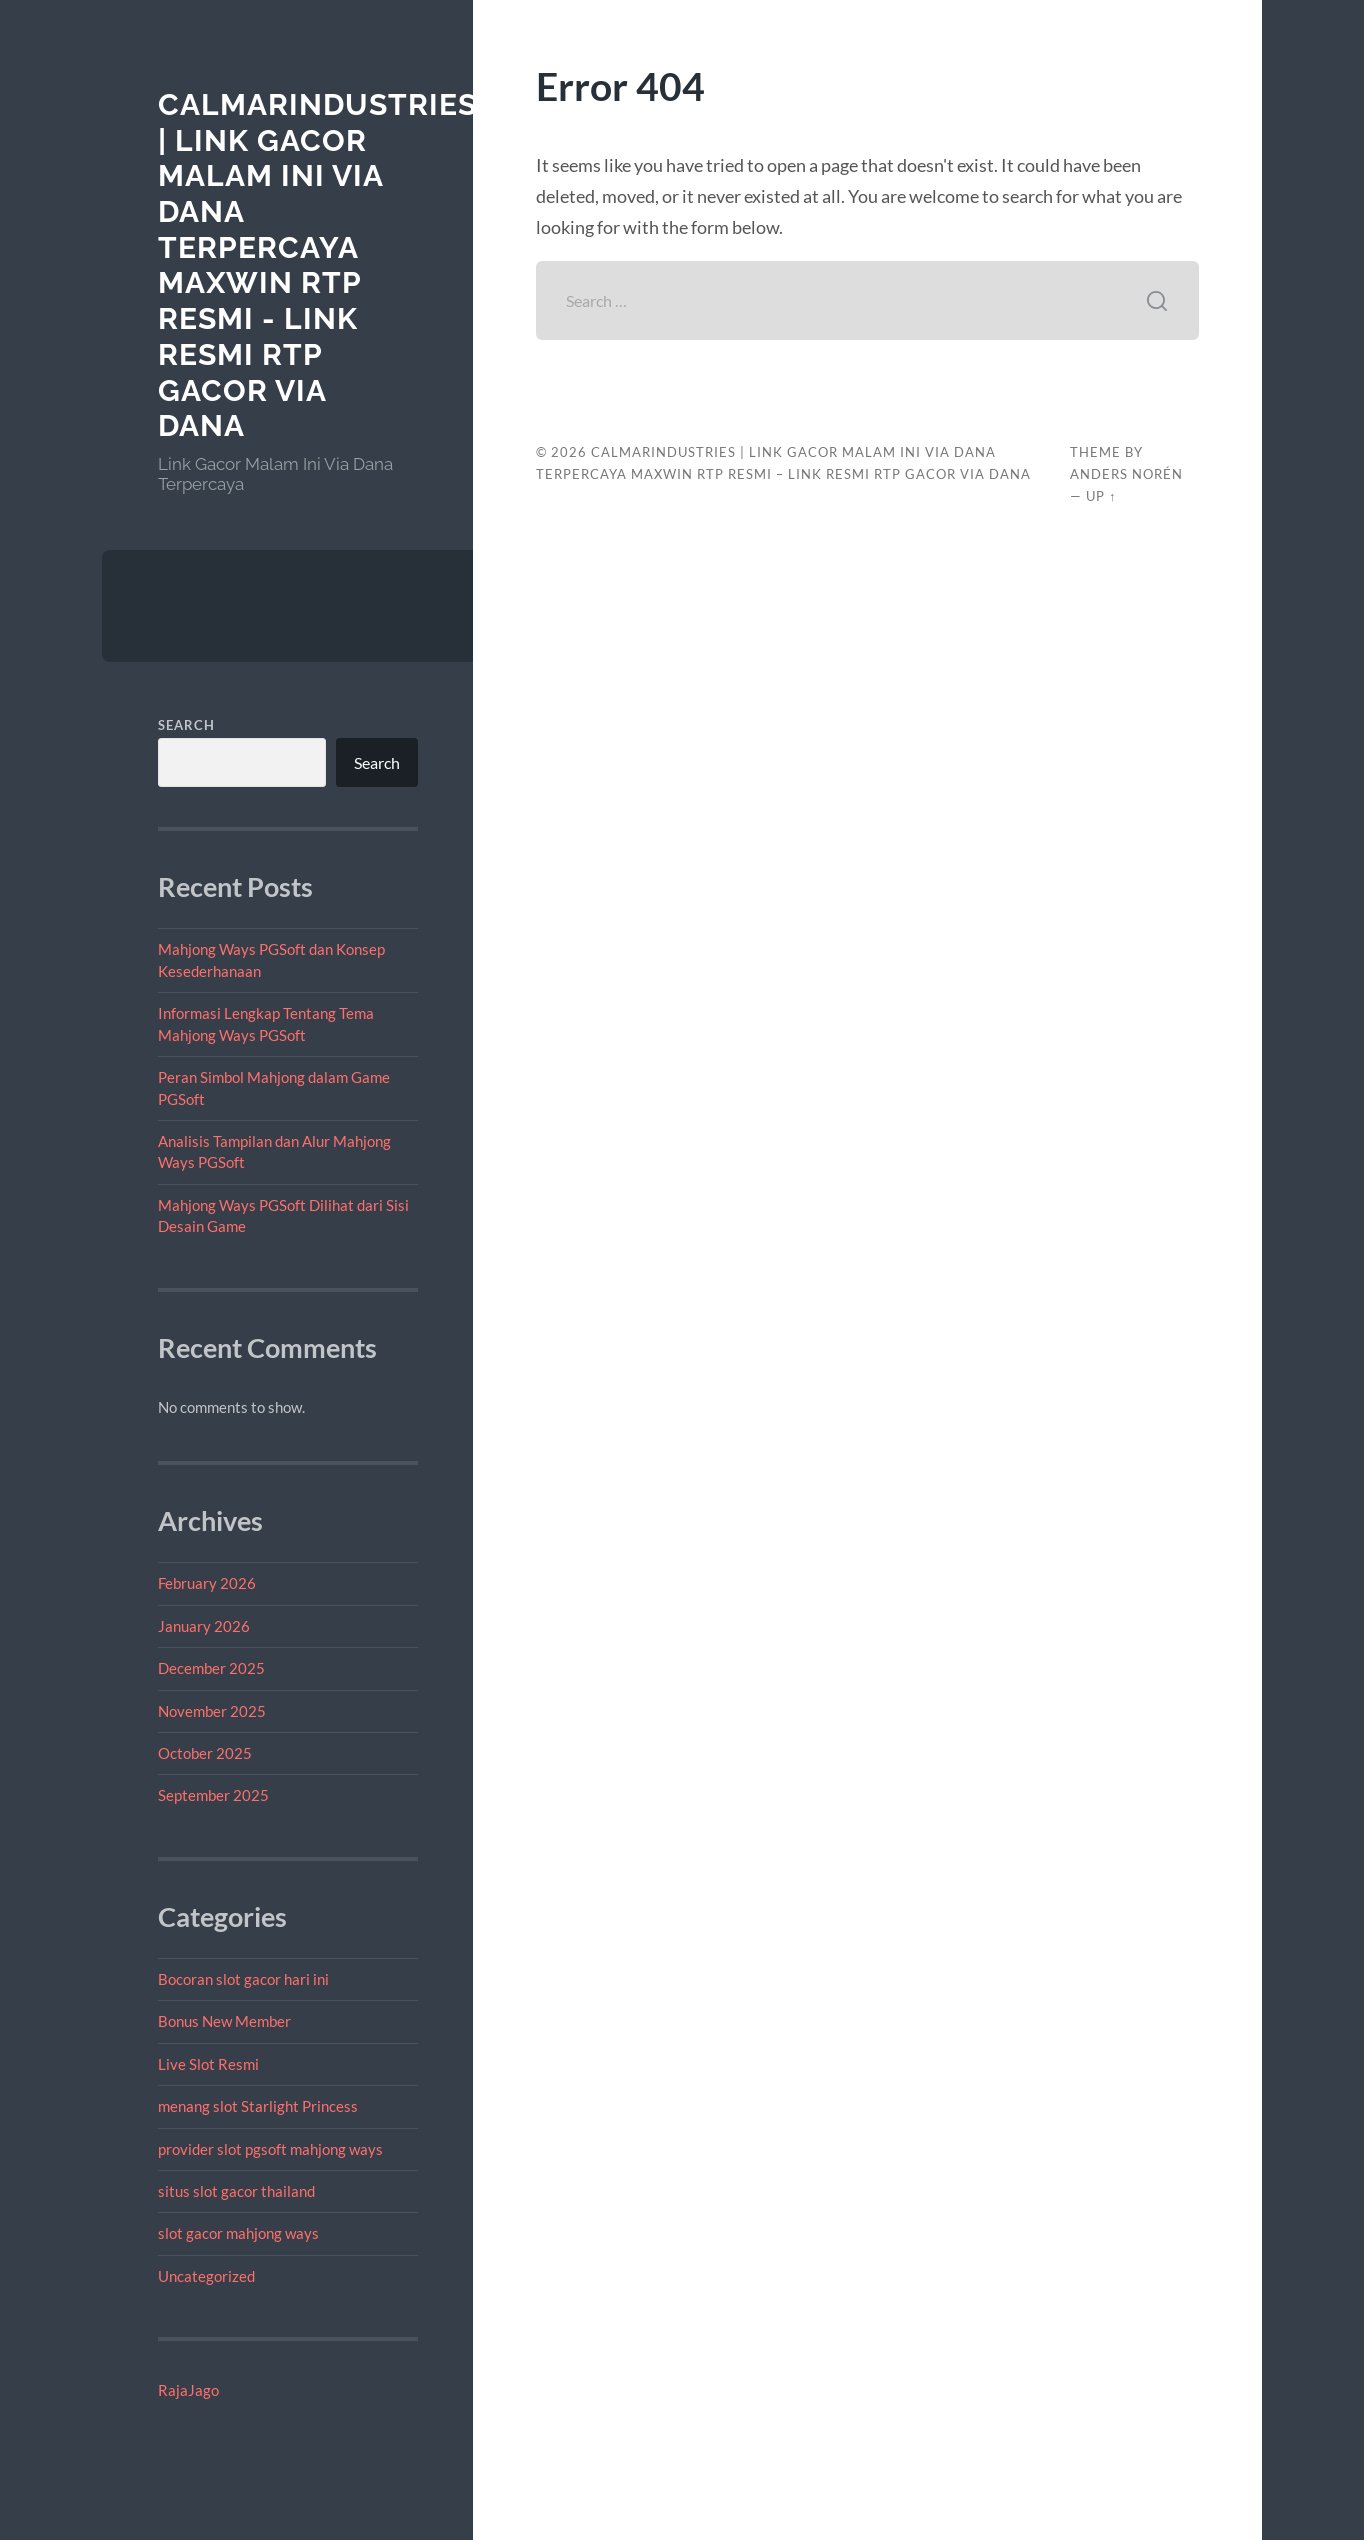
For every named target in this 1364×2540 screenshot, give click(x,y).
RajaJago (188, 2390)
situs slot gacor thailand (236, 2191)
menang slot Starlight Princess (258, 2106)
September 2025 (213, 1795)
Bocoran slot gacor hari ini (243, 1979)
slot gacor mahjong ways (238, 2233)
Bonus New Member (224, 2021)
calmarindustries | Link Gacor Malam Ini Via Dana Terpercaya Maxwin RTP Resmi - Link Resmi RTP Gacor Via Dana (317, 265)
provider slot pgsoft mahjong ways (270, 2149)
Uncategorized (206, 2276)
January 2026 (204, 1626)
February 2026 (207, 1583)
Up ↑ (1101, 496)
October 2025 (205, 1753)
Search (186, 725)
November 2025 (212, 1711)
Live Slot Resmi (208, 2064)
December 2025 (211, 1668)
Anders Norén (1126, 474)
